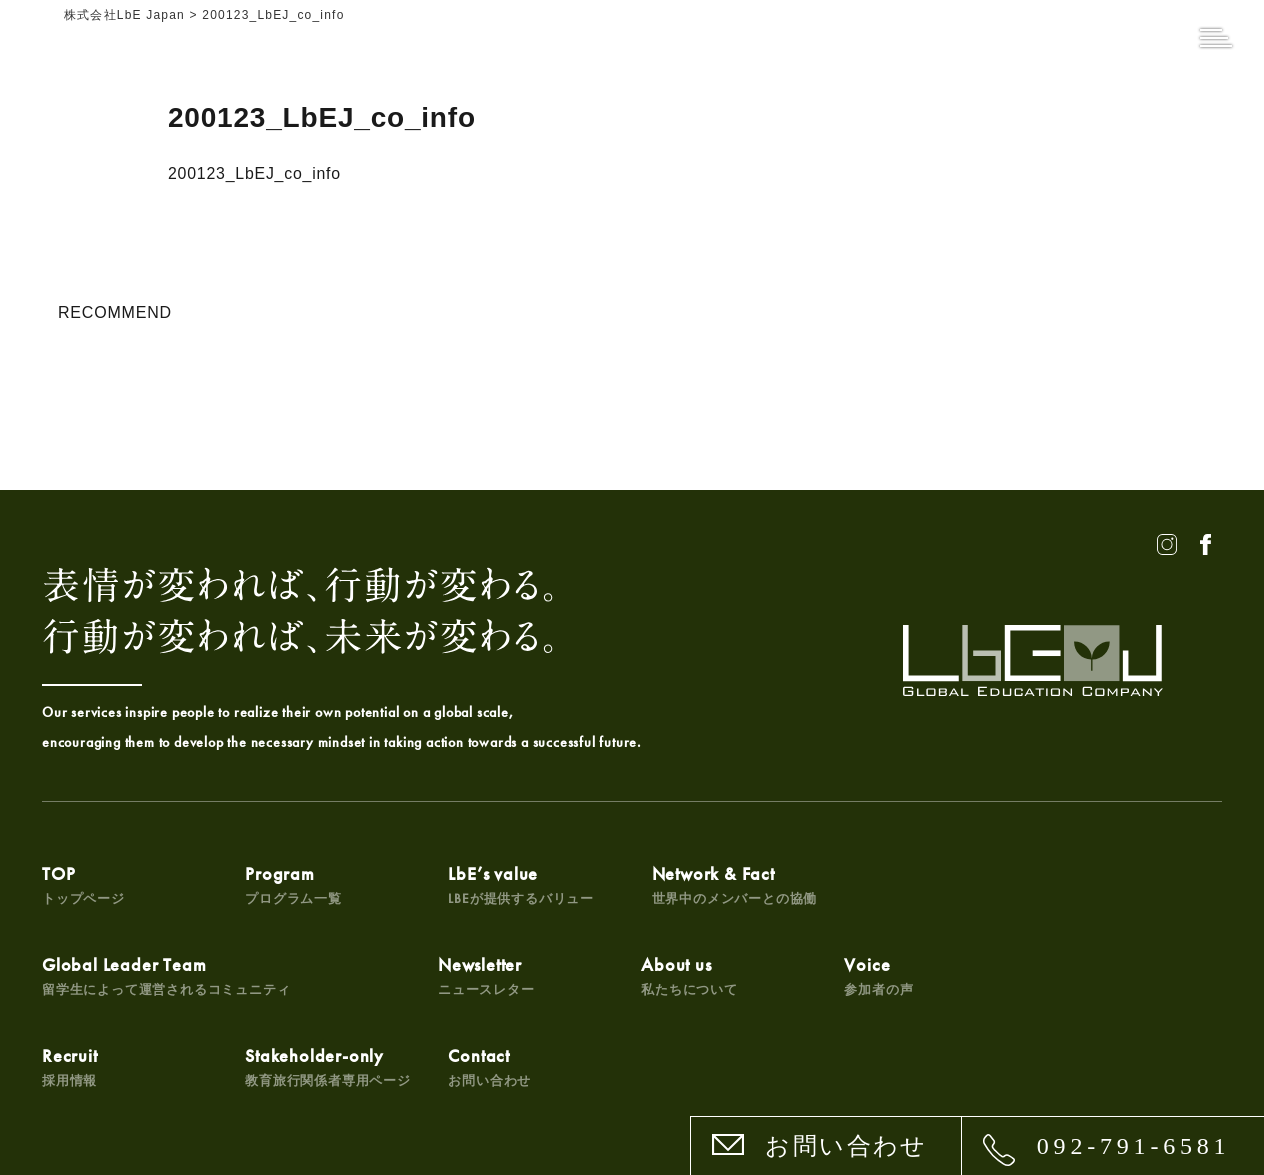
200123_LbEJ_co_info (255, 173)
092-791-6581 (1134, 1146)
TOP (83, 884)
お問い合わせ (846, 1146)
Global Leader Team (953, 884)
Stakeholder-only (912, 976)
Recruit (660, 976)
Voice (469, 976)
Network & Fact (715, 884)
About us (287, 976)
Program (287, 884)
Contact (1066, 976)
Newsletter (90, 976)
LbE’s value (508, 884)
